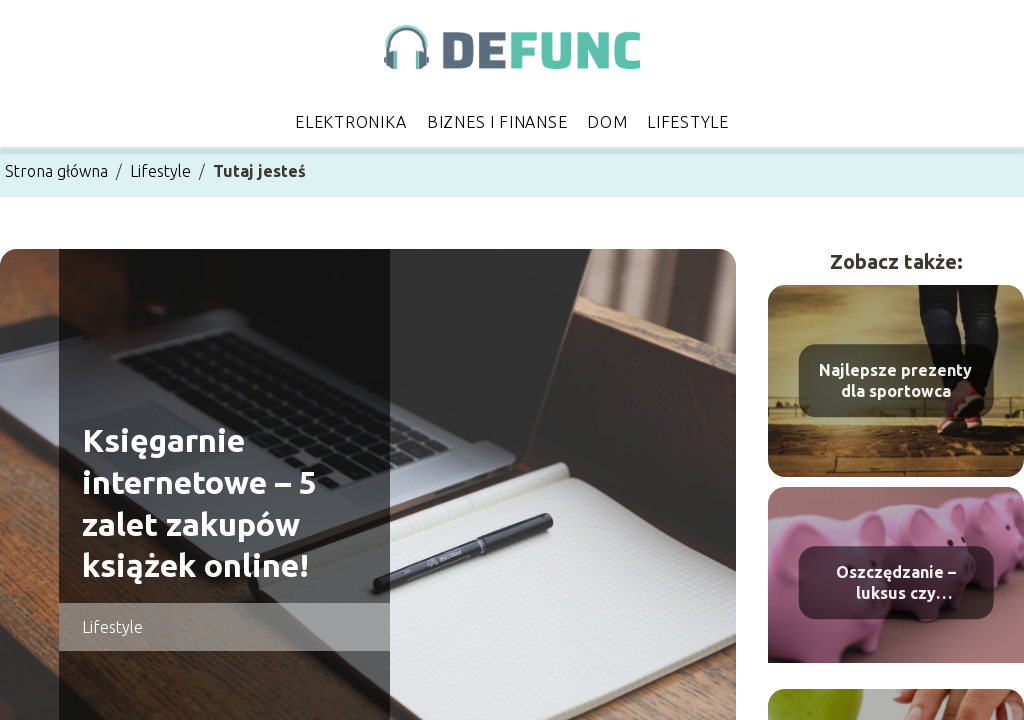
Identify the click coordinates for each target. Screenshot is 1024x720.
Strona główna (56, 171)
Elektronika (351, 122)
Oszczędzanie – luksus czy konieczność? (896, 583)
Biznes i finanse (497, 122)
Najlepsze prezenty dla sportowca (895, 380)
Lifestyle (687, 122)
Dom (607, 122)
